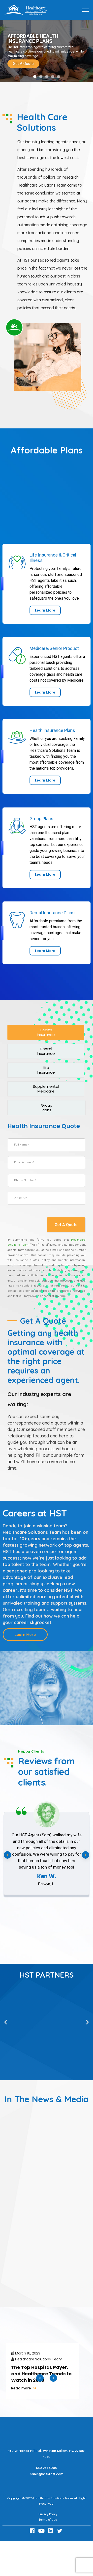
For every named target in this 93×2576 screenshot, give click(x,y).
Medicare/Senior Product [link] (54, 654)
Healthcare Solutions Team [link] (36, 2359)
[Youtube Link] (42, 2531)
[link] (46, 51)
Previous (7, 1855)
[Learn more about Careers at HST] (25, 1634)
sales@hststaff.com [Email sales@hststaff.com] (46, 2474)
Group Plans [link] (41, 841)
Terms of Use (48, 2519)
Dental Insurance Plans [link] (52, 941)
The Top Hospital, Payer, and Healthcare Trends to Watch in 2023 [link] (41, 2373)
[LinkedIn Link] (51, 2531)
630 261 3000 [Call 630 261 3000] (46, 2468)
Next (85, 1855)
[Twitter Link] (60, 2531)
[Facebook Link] (33, 2531)
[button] (34, 76)
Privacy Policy (47, 2514)
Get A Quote (66, 1224)
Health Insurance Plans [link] (52, 747)
